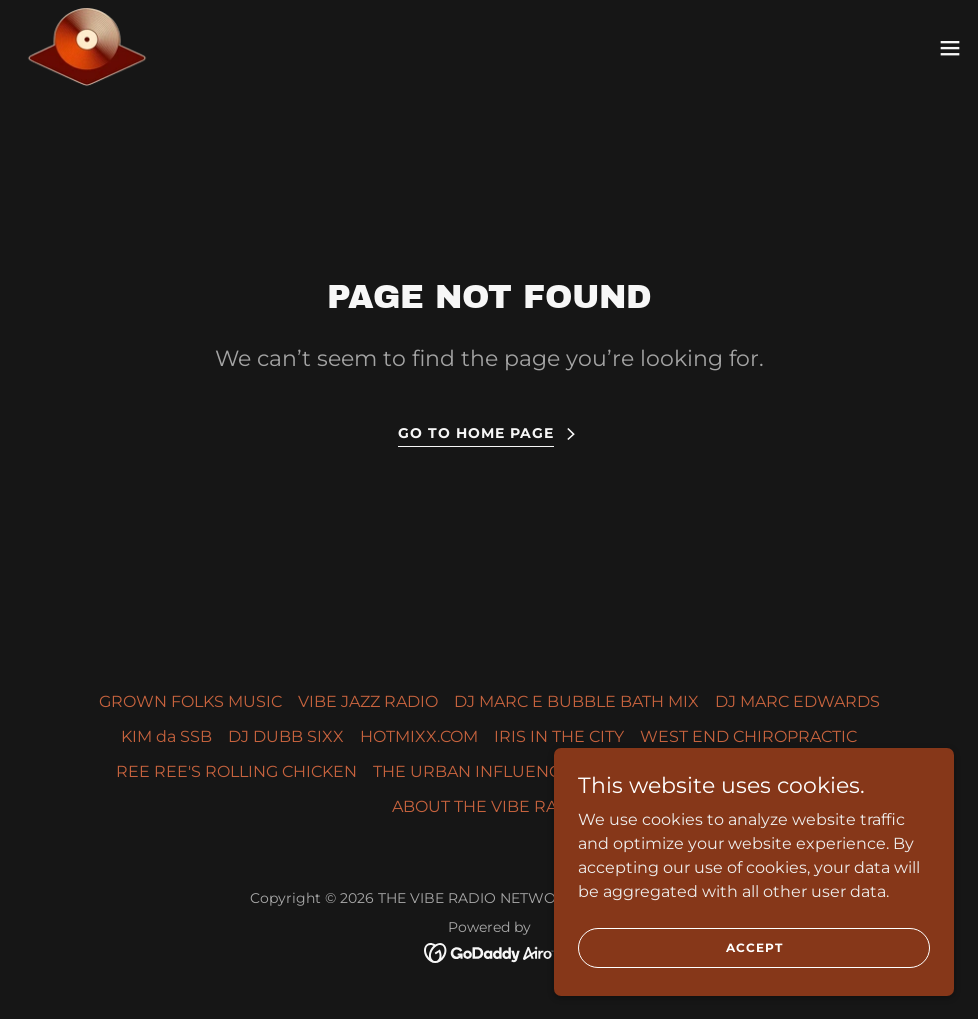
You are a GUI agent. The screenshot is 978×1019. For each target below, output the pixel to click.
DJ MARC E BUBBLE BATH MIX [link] (576, 701)
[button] (950, 48)
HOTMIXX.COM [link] (419, 736)
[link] (87, 48)
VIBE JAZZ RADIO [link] (368, 701)
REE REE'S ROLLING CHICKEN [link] (236, 771)
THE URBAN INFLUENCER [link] (478, 771)
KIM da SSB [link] (166, 736)
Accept (754, 947)
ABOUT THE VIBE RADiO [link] (489, 806)
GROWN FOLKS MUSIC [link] (190, 701)
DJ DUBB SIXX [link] (286, 736)
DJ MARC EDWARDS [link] (797, 701)
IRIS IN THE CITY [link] (559, 736)
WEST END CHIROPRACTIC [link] (748, 736)
